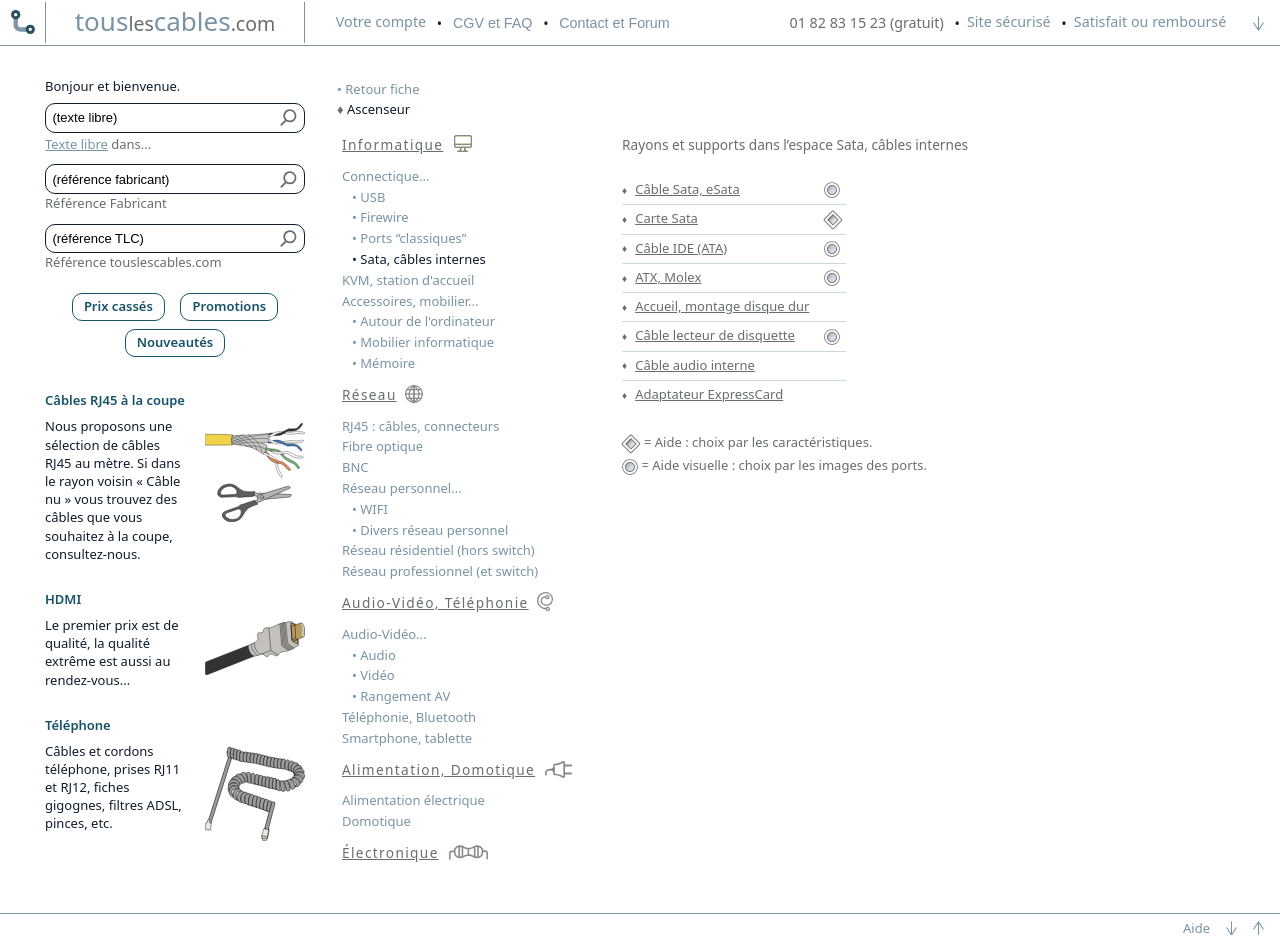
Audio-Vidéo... (384, 634)
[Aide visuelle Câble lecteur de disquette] (832, 335)
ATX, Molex (668, 277)
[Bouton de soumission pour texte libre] (289, 118)
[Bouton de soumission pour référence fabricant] (289, 179)
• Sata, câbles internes (419, 259)
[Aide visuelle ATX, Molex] (832, 277)
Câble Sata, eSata (687, 189)
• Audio (374, 655)
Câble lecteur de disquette (715, 335)
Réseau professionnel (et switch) (440, 571)
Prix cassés (118, 306)
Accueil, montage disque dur (722, 306)
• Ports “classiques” (409, 238)
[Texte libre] (160, 118)
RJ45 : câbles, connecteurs (420, 426)
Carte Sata (666, 218)
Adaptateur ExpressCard (709, 394)
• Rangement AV (401, 696)
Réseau (369, 394)
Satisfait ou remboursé (1150, 21)
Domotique (376, 821)
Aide (1196, 928)
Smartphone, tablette (407, 738)
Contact (614, 23)
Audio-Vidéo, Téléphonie (435, 602)
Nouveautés (175, 342)
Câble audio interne (695, 365)
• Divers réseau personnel (430, 530)
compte (381, 21)
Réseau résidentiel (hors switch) (438, 550)
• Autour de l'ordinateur (423, 321)
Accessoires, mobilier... (410, 301)
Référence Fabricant (106, 203)
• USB (368, 197)
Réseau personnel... (402, 488)
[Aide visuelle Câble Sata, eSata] (832, 189)
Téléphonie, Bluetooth (409, 717)
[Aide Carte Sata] (833, 218)
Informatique (392, 144)
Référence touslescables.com (133, 262)
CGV (492, 23)
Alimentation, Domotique (438, 769)
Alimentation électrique (413, 800)
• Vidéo (373, 675)
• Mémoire (383, 363)
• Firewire (380, 217)
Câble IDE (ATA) (681, 248)
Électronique (390, 852)
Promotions (230, 306)
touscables (175, 21)
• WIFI (370, 509)
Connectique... (386, 176)
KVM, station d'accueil (408, 280)
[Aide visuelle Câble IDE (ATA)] (832, 248)
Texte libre (76, 144)
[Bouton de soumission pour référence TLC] (289, 239)
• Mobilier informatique (423, 342)
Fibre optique (382, 446)
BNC (355, 467)
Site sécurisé (1009, 21)
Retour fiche (382, 89)
